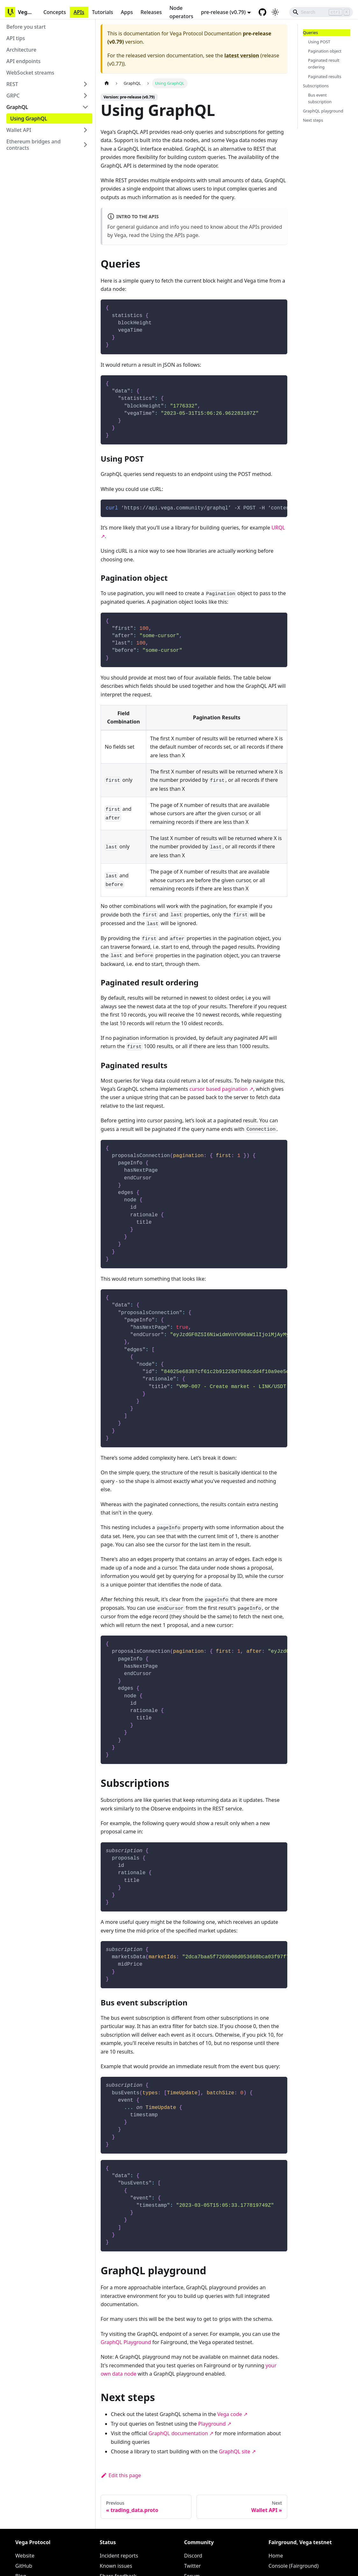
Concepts (54, 12)
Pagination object (324, 51)
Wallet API (18, 129)
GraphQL (17, 107)
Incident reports (119, 2555)
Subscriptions (316, 86)
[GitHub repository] (262, 12)
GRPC (13, 95)
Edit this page (121, 2475)
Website (24, 2555)
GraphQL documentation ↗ (180, 2433)
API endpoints (23, 61)
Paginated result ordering (323, 63)
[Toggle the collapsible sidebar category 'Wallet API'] (85, 130)
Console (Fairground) (293, 2565)
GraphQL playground (323, 111)
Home (275, 2555)
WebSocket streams (30, 72)
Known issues (116, 2565)
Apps (127, 12)
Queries (310, 32)
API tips (15, 38)
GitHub (23, 2565)
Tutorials (102, 12)
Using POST (319, 42)
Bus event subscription (320, 98)
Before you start (26, 26)
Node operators (181, 12)
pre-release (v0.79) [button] (223, 12)
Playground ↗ (214, 2423)
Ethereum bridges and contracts (33, 144)
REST (12, 84)
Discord (193, 2555)
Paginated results (324, 76)
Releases (151, 12)
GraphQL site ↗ (237, 2451)
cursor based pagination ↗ (221, 1088)
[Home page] (107, 83)
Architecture (21, 49)
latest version (241, 55)
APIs (79, 12)
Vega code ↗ (232, 2414)
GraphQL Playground (126, 2342)
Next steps (313, 120)
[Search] (321, 12)
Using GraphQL (28, 118)
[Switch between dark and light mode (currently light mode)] (275, 12)
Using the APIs (167, 235)
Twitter (192, 2565)
